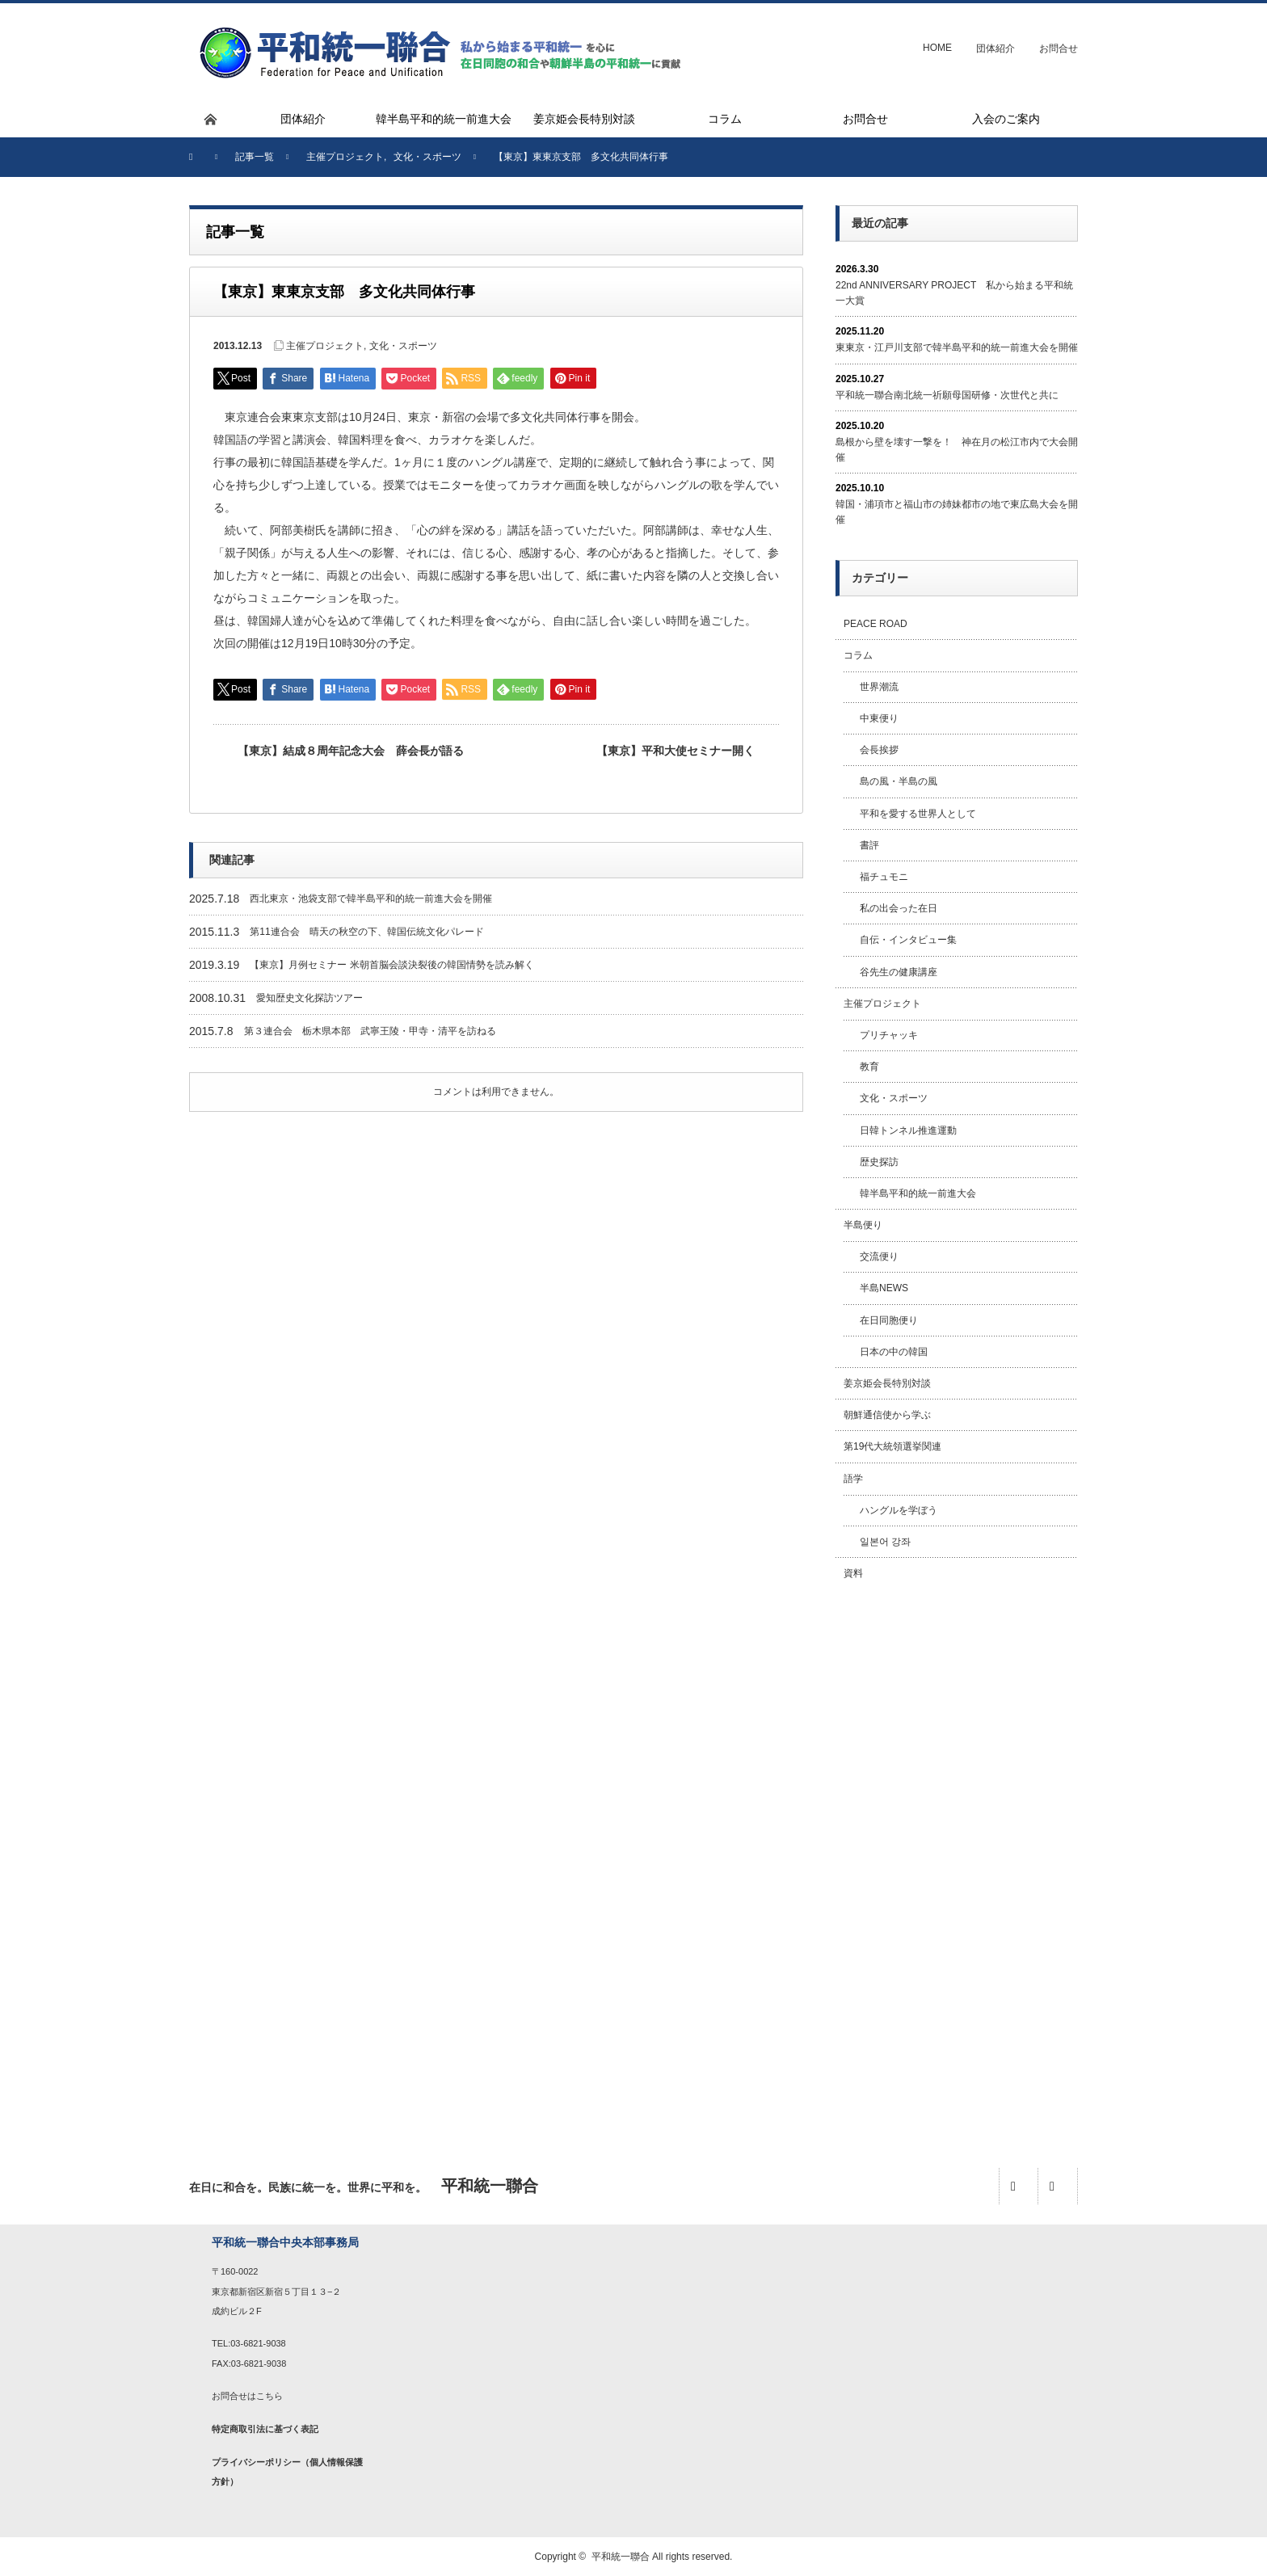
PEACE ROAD (875, 623)
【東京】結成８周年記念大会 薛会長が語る (351, 750)
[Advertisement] (957, 1856)
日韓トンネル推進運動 (908, 1130)
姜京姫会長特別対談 (887, 1383)
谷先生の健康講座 (898, 972)
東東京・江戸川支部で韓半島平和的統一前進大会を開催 (957, 347)
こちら (269, 2396)
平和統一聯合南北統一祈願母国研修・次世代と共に (947, 395)
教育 (869, 1066)
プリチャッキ (889, 1035)
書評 (869, 845)
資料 (853, 1573)
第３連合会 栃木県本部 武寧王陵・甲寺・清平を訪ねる (370, 1031)
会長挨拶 (879, 750)
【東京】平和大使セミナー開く (675, 750)
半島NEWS (884, 1288)
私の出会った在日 (898, 908)
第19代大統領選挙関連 (892, 1446)
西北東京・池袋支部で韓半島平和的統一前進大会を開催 (371, 898)
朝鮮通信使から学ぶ (887, 1415)
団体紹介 (995, 48)
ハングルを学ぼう (898, 1510)
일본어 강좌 (885, 1541)
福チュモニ (884, 876)
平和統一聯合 (620, 2556)
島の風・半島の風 (898, 781)
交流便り (879, 1256)
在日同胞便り (889, 1320)
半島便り (863, 1225)
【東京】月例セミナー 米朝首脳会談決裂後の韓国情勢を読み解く (391, 964)
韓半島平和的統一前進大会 (918, 1193)
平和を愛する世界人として (918, 813)
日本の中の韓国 (894, 1351)
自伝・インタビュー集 (908, 939)
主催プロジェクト (325, 345)
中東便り (879, 718)
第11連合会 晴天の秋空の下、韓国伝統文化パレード (366, 931)
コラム (858, 655)
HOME (937, 47)
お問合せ (1058, 48)
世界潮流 (879, 686)
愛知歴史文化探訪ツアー (309, 998)
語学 (853, 1478)
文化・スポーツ (403, 345)
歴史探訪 (879, 1162)
